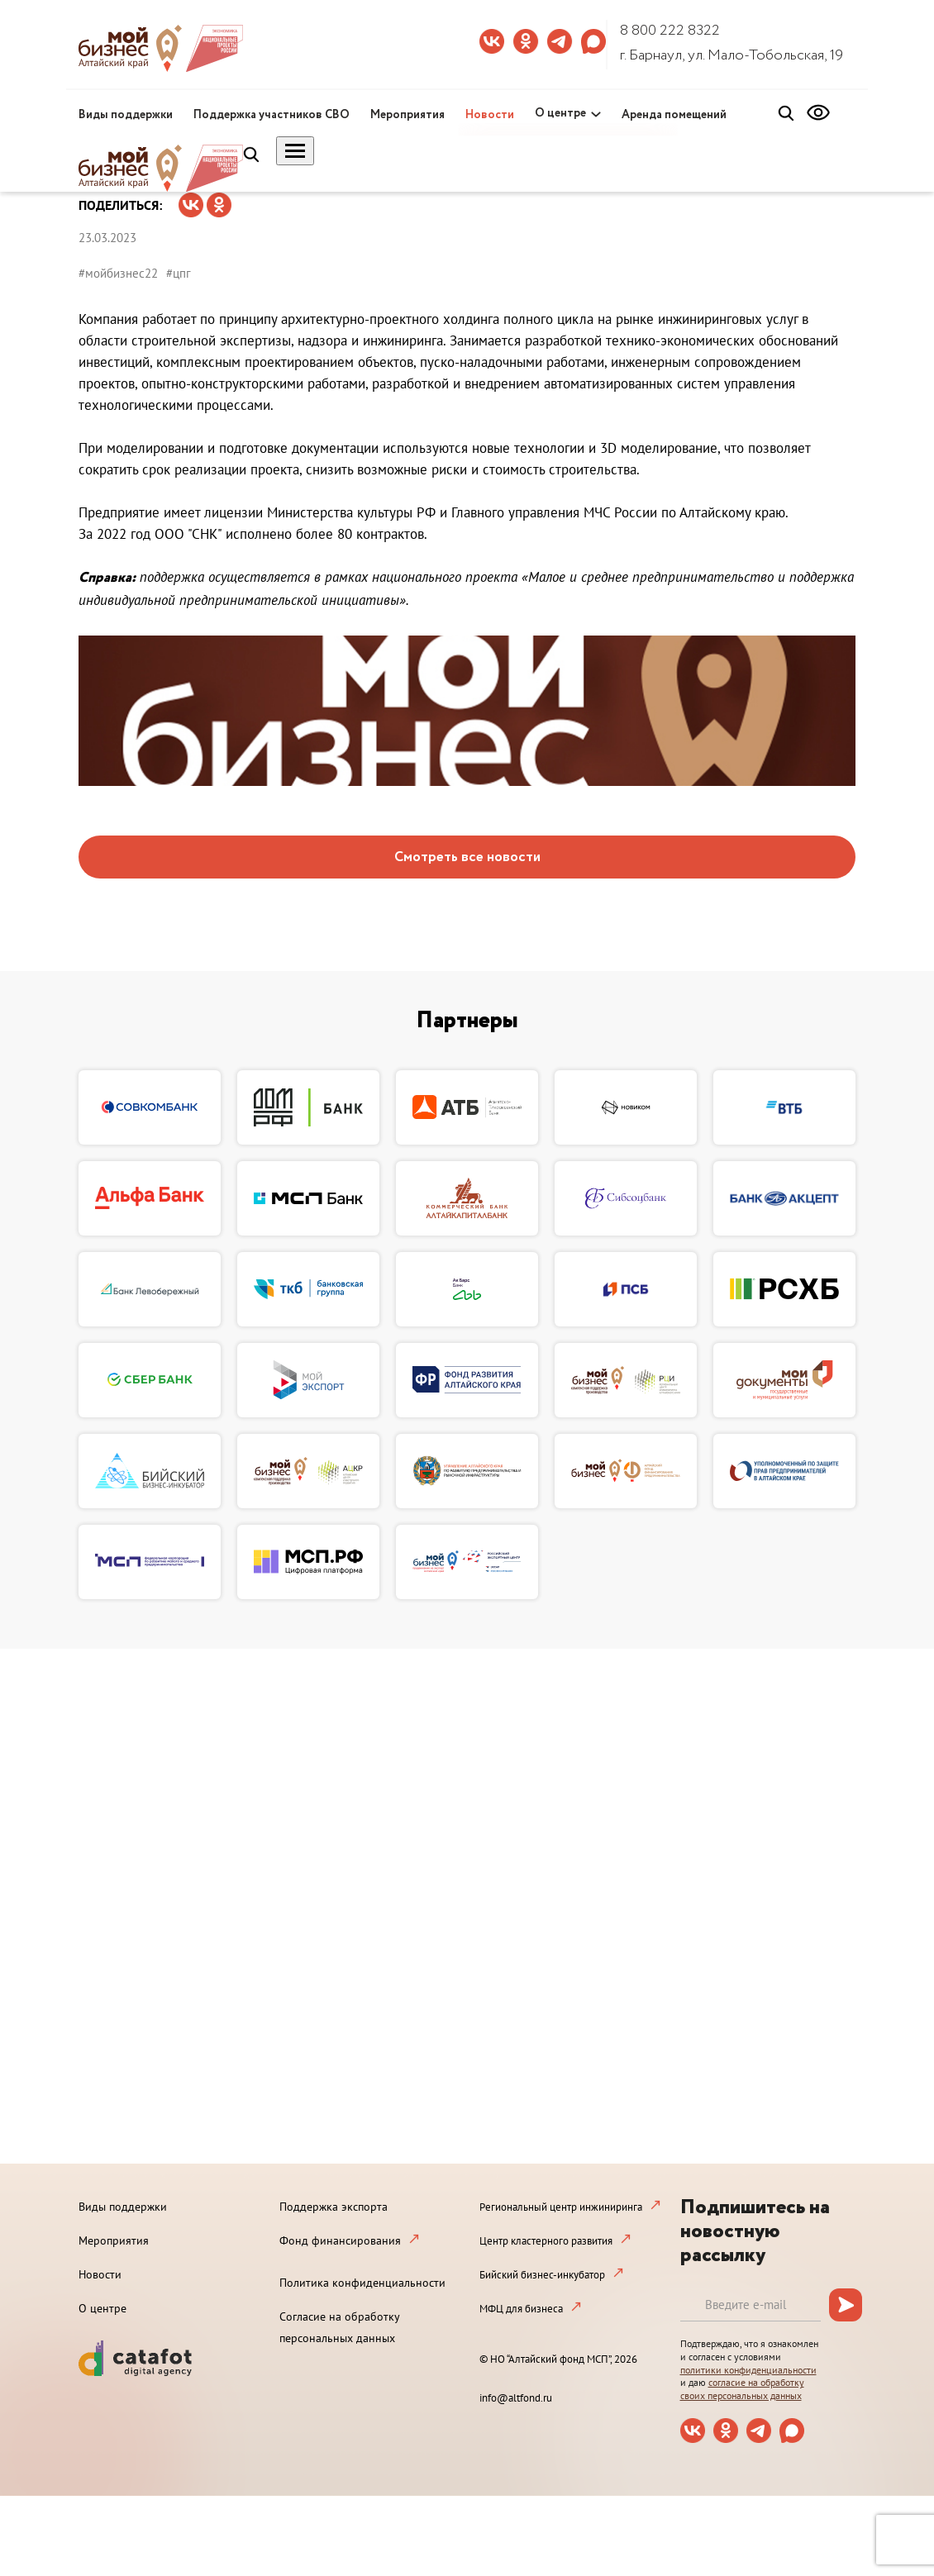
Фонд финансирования (340, 2240)
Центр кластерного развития (545, 2241)
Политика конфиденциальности (362, 2282)
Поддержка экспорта (333, 2206)
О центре (560, 113)
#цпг (178, 273)
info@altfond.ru (515, 2398)
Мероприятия (407, 115)
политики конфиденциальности (748, 2370)
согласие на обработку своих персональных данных (742, 2389)
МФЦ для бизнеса (521, 2309)
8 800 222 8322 (670, 30)
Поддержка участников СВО (271, 115)
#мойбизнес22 (118, 273)
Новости (489, 115)
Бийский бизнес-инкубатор (542, 2275)
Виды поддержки (126, 115)
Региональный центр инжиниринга (560, 2207)
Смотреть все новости (467, 857)
